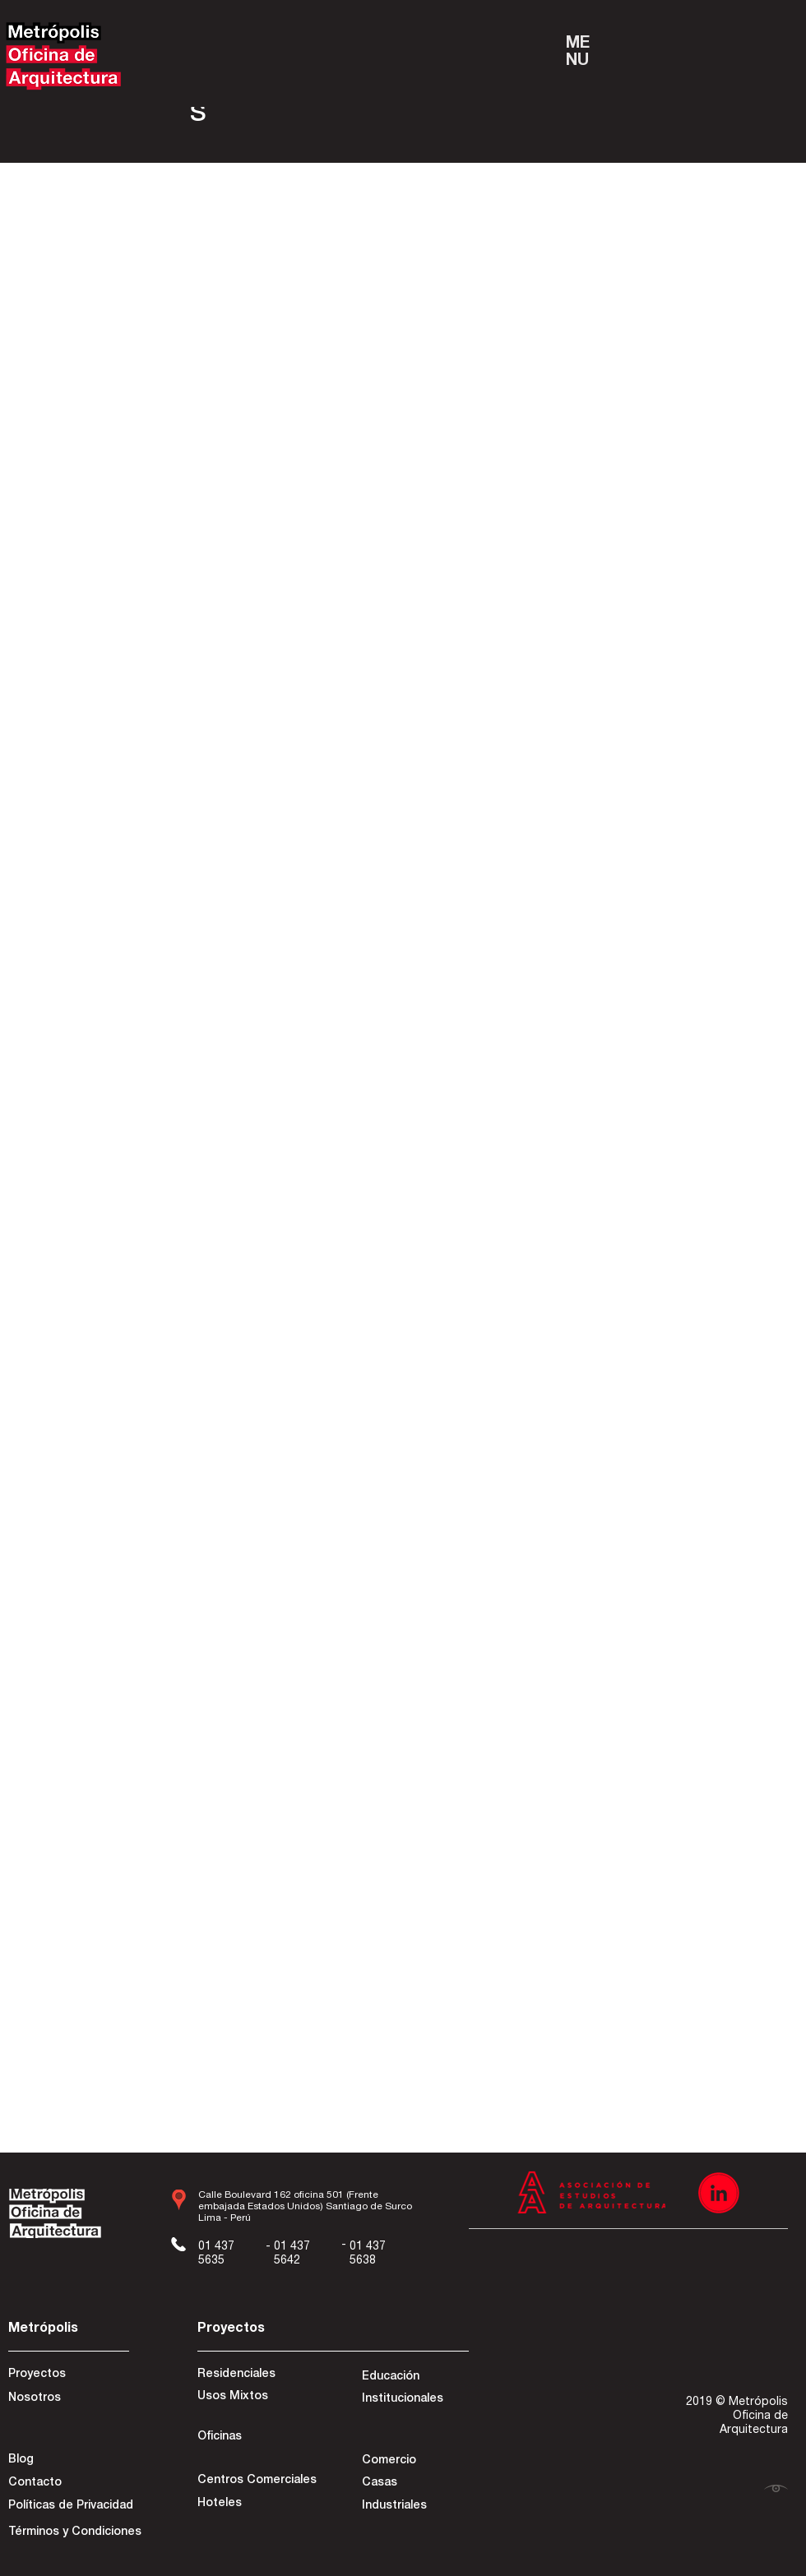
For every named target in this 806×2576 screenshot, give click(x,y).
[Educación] (414, 2377)
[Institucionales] (414, 2400)
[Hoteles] (255, 2504)
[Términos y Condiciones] (74, 2533)
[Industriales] (414, 2506)
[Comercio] (414, 2461)
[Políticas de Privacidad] (70, 2506)
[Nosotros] (66, 2399)
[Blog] (66, 2460)
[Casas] (414, 2483)
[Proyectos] (66, 2375)
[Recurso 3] (718, 2192)
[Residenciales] (255, 2375)
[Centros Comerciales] (257, 2481)
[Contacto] (66, 2483)
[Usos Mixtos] (255, 2397)
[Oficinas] (255, 2437)
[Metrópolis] (66, 2329)
